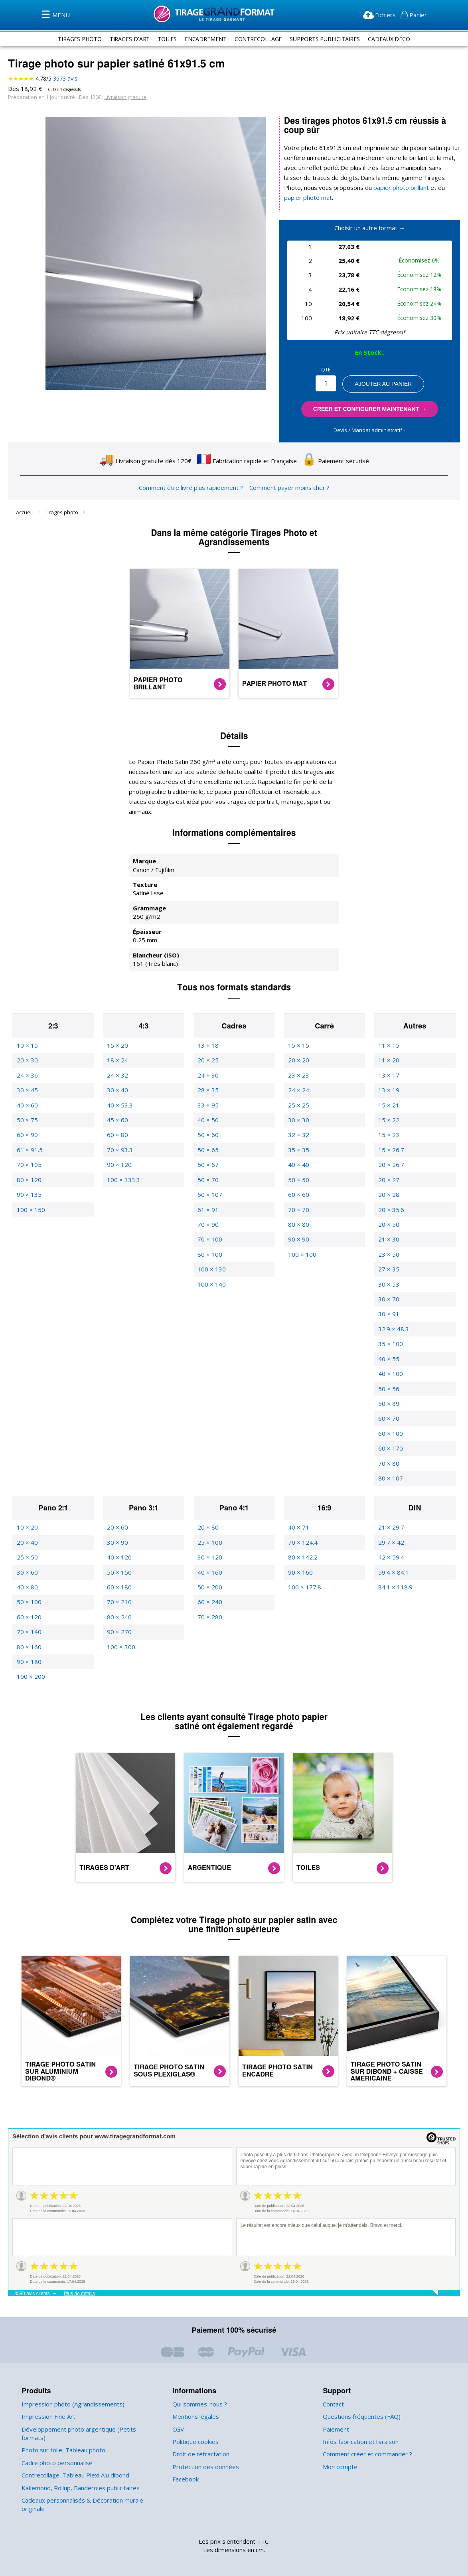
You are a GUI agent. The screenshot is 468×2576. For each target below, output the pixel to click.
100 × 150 (30, 1193)
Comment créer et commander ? (366, 2438)
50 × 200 (209, 1571)
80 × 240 (118, 1600)
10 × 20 (27, 1511)
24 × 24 (298, 1074)
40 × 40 (298, 1148)
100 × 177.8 (304, 1571)
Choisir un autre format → (370, 218)
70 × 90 (207, 1208)
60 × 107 (209, 1178)
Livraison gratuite (121, 97)
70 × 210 (118, 1586)
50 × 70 (207, 1163)
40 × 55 (388, 1342)
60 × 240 (209, 1586)
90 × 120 (118, 1148)
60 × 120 (28, 1600)
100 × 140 (210, 1268)
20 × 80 (207, 1511)
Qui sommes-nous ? (199, 2388)
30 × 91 (388, 1298)
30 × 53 (388, 1268)
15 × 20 (117, 1029)
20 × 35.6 (390, 1193)
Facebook (185, 2463)
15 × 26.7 (390, 1134)
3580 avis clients (32, 2277)
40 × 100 (390, 1357)
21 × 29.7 (390, 1511)
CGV (179, 2413)
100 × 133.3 (123, 1163)
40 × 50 (207, 1104)
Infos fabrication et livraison (359, 2425)
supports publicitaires (327, 39)
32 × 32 (298, 1118)
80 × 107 (390, 1462)
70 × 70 (298, 1193)
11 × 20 (388, 1044)
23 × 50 (388, 1238)
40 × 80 (27, 1571)
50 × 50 (298, 1163)
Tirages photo (61, 506)
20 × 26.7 (390, 1148)
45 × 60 (117, 1104)
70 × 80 (388, 1447)
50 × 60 (207, 1118)
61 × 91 (207, 1193)
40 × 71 (298, 1511)
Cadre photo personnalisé (56, 2446)
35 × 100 (390, 1328)
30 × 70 (388, 1283)
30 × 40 (117, 1074)
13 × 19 (388, 1074)
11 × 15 (388, 1029)
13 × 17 (388, 1059)
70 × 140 (28, 1616)
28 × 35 (207, 1074)
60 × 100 (390, 1417)
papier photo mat (427, 187)
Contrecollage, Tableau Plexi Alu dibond (74, 2459)
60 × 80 (117, 1118)
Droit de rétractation (198, 2438)
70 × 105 (28, 1148)
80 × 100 (209, 1238)
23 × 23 (298, 1059)
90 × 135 (28, 1178)
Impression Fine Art (47, 2400)
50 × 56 (388, 1372)
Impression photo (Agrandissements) (70, 2388)
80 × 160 (28, 1630)
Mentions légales (194, 2400)
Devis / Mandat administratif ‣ (369, 420)
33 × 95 (207, 1089)
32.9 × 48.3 (393, 1313)
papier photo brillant (363, 187)
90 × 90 (298, 1223)
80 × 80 (298, 1208)
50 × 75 (27, 1104)
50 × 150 (118, 1556)
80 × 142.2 (302, 1541)
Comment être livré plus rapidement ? (191, 481)
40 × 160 (209, 1556)
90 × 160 (300, 1556)
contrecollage (258, 39)
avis (65, 78)
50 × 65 (207, 1134)
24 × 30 (207, 1059)
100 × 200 (30, 1660)
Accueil (25, 506)
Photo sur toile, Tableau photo (61, 2434)
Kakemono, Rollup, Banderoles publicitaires (79, 2471)
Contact (333, 2388)
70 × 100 (209, 1223)
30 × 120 (209, 1541)
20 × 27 (388, 1163)
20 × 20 (298, 1044)
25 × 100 (209, 1526)
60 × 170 (390, 1432)
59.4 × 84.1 (393, 1556)
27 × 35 (388, 1253)
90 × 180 (28, 1645)
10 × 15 (27, 1029)
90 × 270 (118, 1616)
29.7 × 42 (390, 1526)
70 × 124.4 (302, 1526)
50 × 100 (28, 1586)
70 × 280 (209, 1600)
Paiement (335, 2413)
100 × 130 (210, 1253)
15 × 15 (298, 1029)
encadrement (204, 39)
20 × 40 (27, 1526)
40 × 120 (118, 1541)
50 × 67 (207, 1148)
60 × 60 (298, 1178)
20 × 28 (388, 1178)
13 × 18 (207, 1029)
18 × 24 (117, 1044)
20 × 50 (388, 1208)
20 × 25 (207, 1044)
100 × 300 (120, 1630)
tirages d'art (126, 39)
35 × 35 (298, 1134)
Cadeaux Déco (393, 39)
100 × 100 (301, 1238)
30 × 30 (298, 1104)
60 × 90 (27, 1118)
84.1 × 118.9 (395, 1571)
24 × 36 (27, 1059)
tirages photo (75, 39)
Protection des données (203, 2450)
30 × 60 (27, 1556)
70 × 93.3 (119, 1134)
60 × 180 (118, 1571)
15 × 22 (388, 1104)
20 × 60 (117, 1511)
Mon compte (339, 2450)
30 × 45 (27, 1074)
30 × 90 (117, 1526)
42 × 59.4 (390, 1541)
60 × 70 (388, 1402)
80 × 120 (28, 1163)
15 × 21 (388, 1089)
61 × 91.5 (29, 1134)
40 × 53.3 (119, 1089)
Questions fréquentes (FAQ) (360, 2400)
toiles (165, 39)
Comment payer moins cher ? (287, 481)
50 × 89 (388, 1387)
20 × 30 (27, 1044)
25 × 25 (298, 1089)
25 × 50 (27, 1541)
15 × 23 (388, 1118)
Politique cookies (194, 2425)
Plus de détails (79, 2277)
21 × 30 (388, 1223)
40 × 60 (27, 1089)
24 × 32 (117, 1059)
